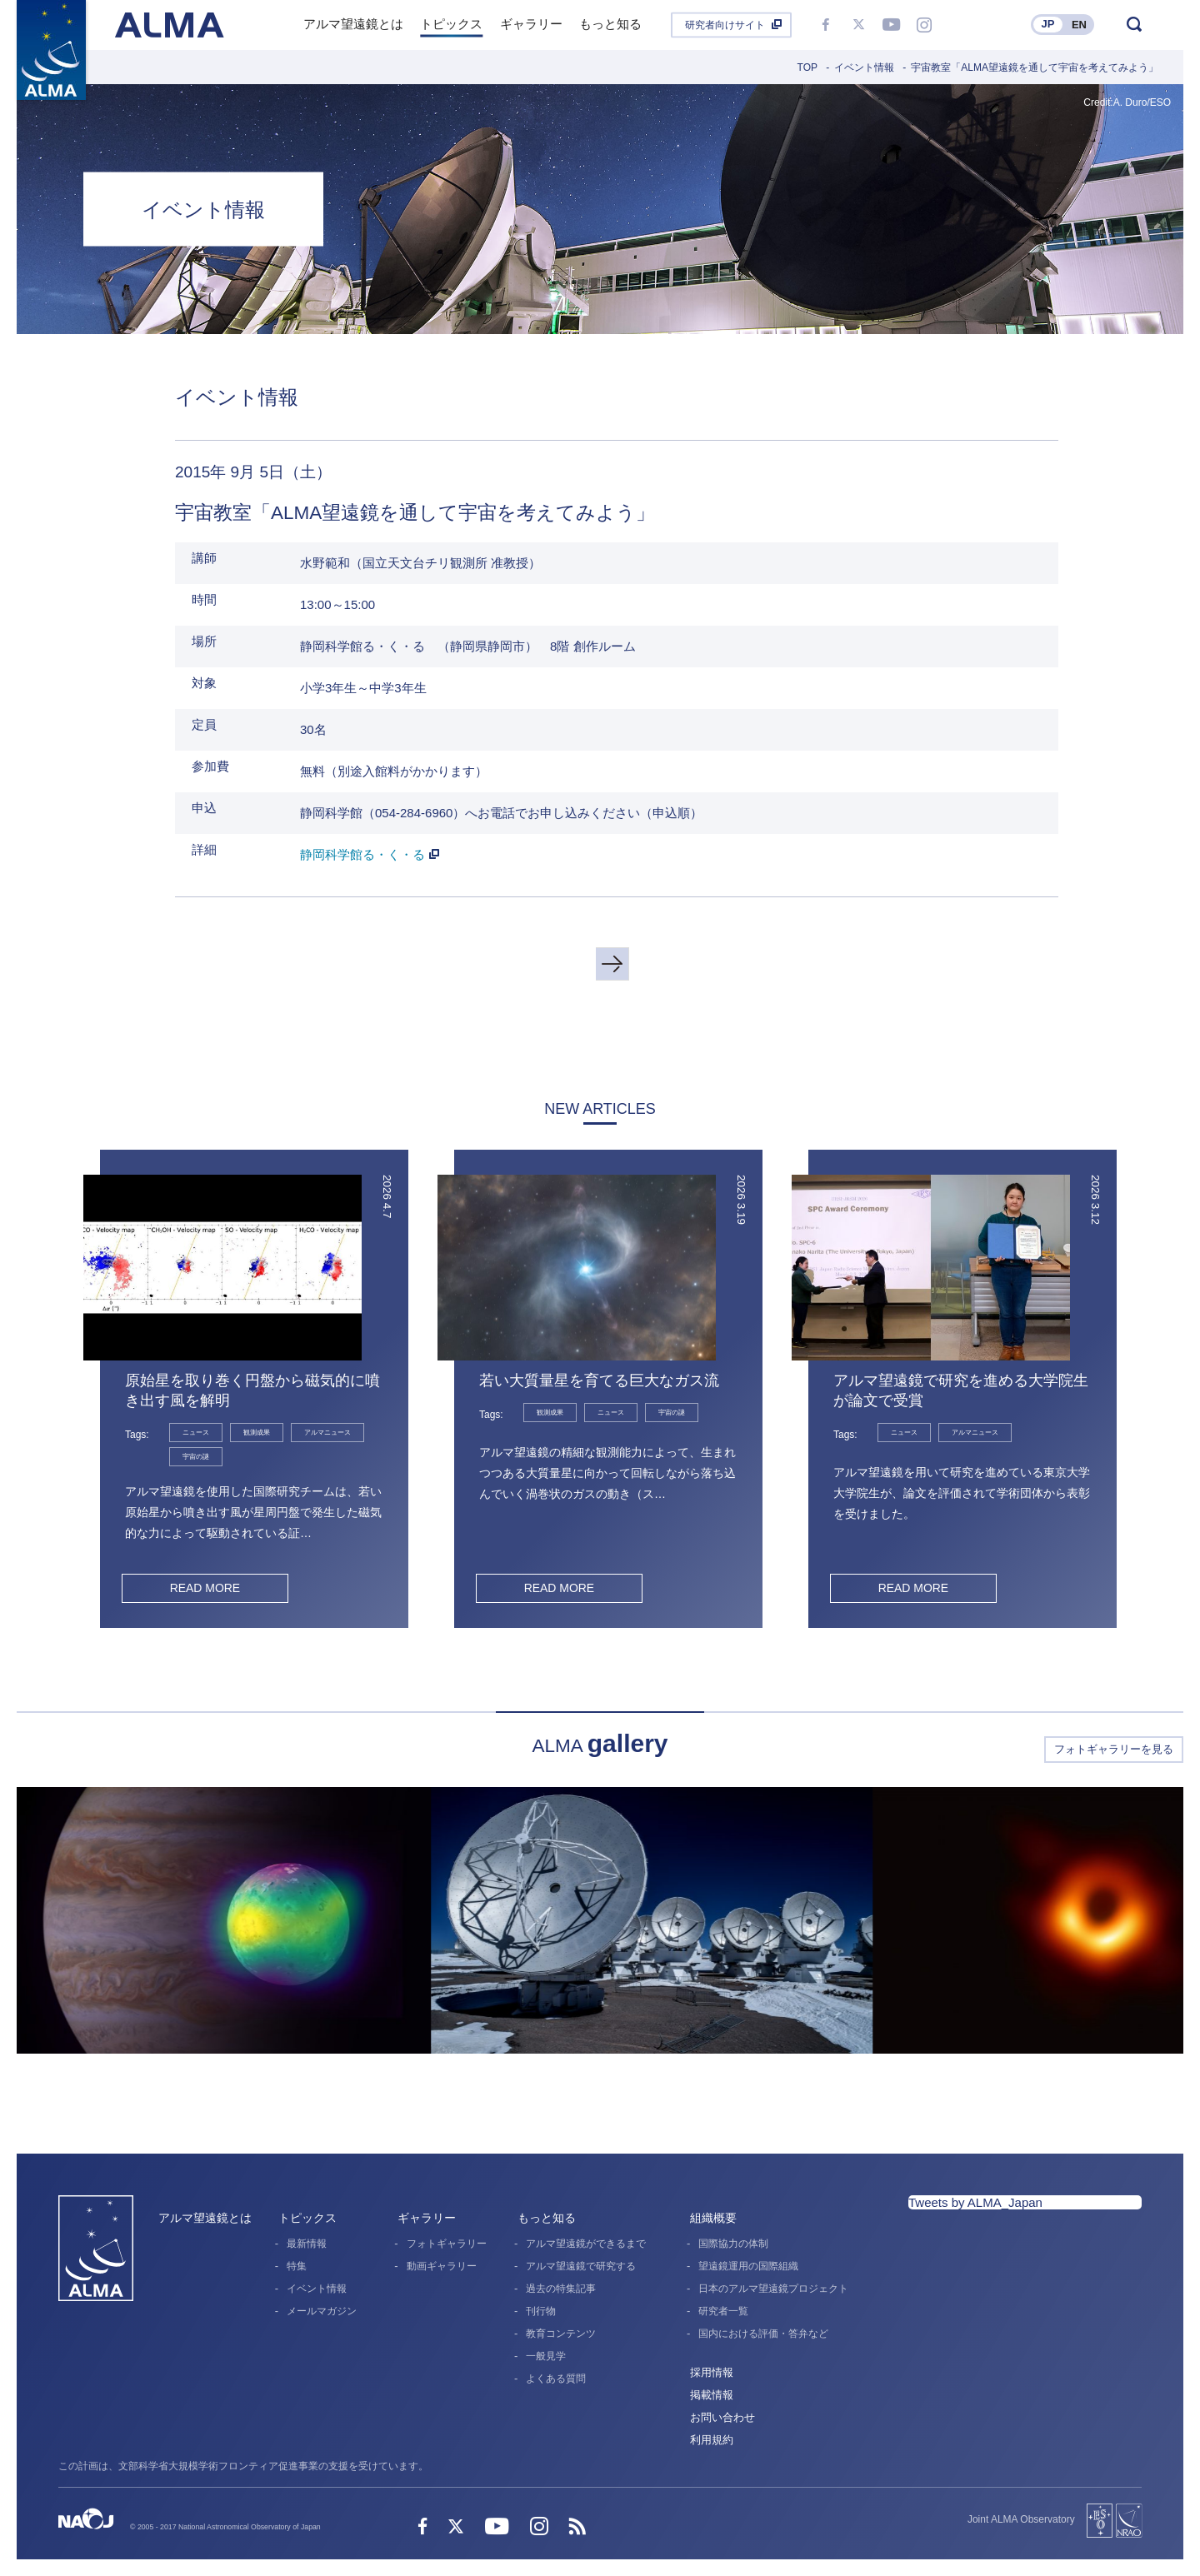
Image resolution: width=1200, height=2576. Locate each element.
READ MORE (204, 1588)
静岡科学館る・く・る (362, 854)
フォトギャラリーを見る (1113, 1749)
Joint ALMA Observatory (1021, 2519)
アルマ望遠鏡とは (205, 2218)
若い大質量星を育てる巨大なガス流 (599, 1380)
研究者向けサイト (725, 25)
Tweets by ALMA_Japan (975, 2202)
